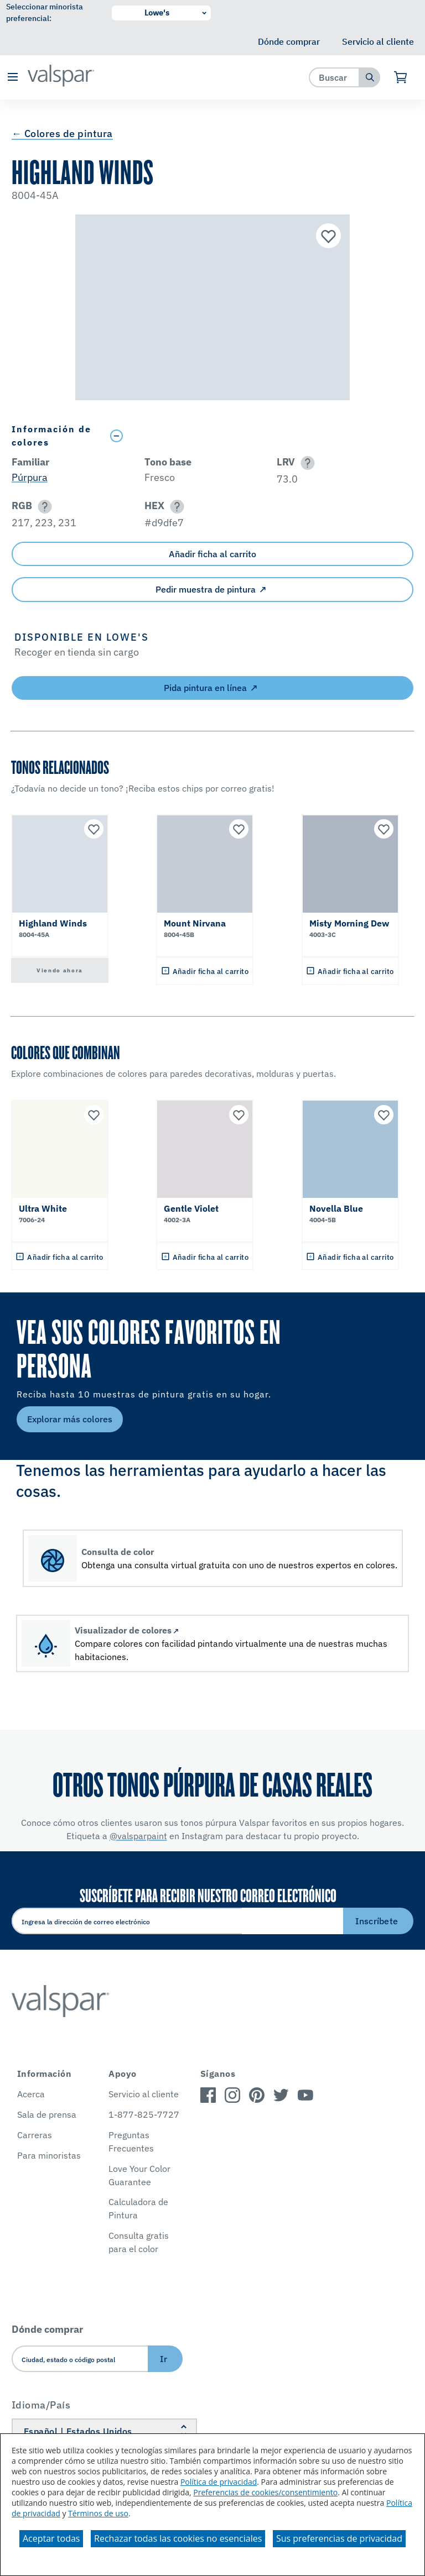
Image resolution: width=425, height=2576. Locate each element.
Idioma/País (41, 2405)
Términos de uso (98, 2513)
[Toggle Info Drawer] (259, 436)
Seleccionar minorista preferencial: (44, 12)
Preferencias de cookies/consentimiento (265, 2492)
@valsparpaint (138, 1835)
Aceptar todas (51, 2538)
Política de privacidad (218, 2481)
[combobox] (334, 77)
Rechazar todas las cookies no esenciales (178, 2538)
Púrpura (30, 477)
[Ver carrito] (401, 77)
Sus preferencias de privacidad (339, 2538)
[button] (12, 77)
